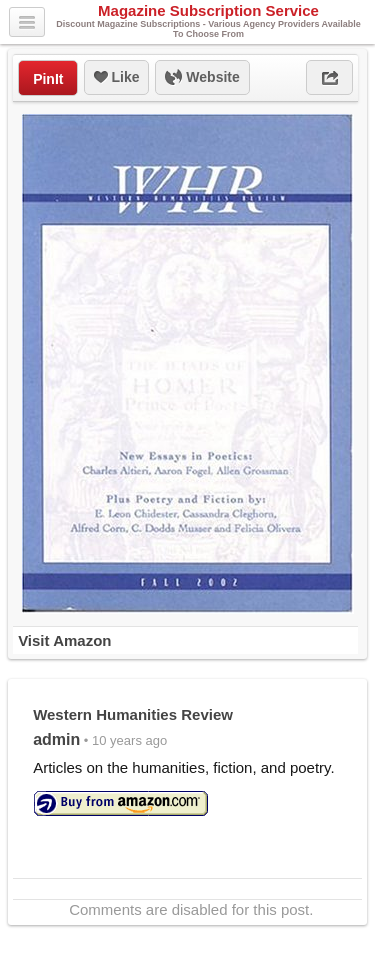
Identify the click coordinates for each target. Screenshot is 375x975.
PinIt (48, 79)
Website (202, 78)
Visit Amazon (64, 640)
